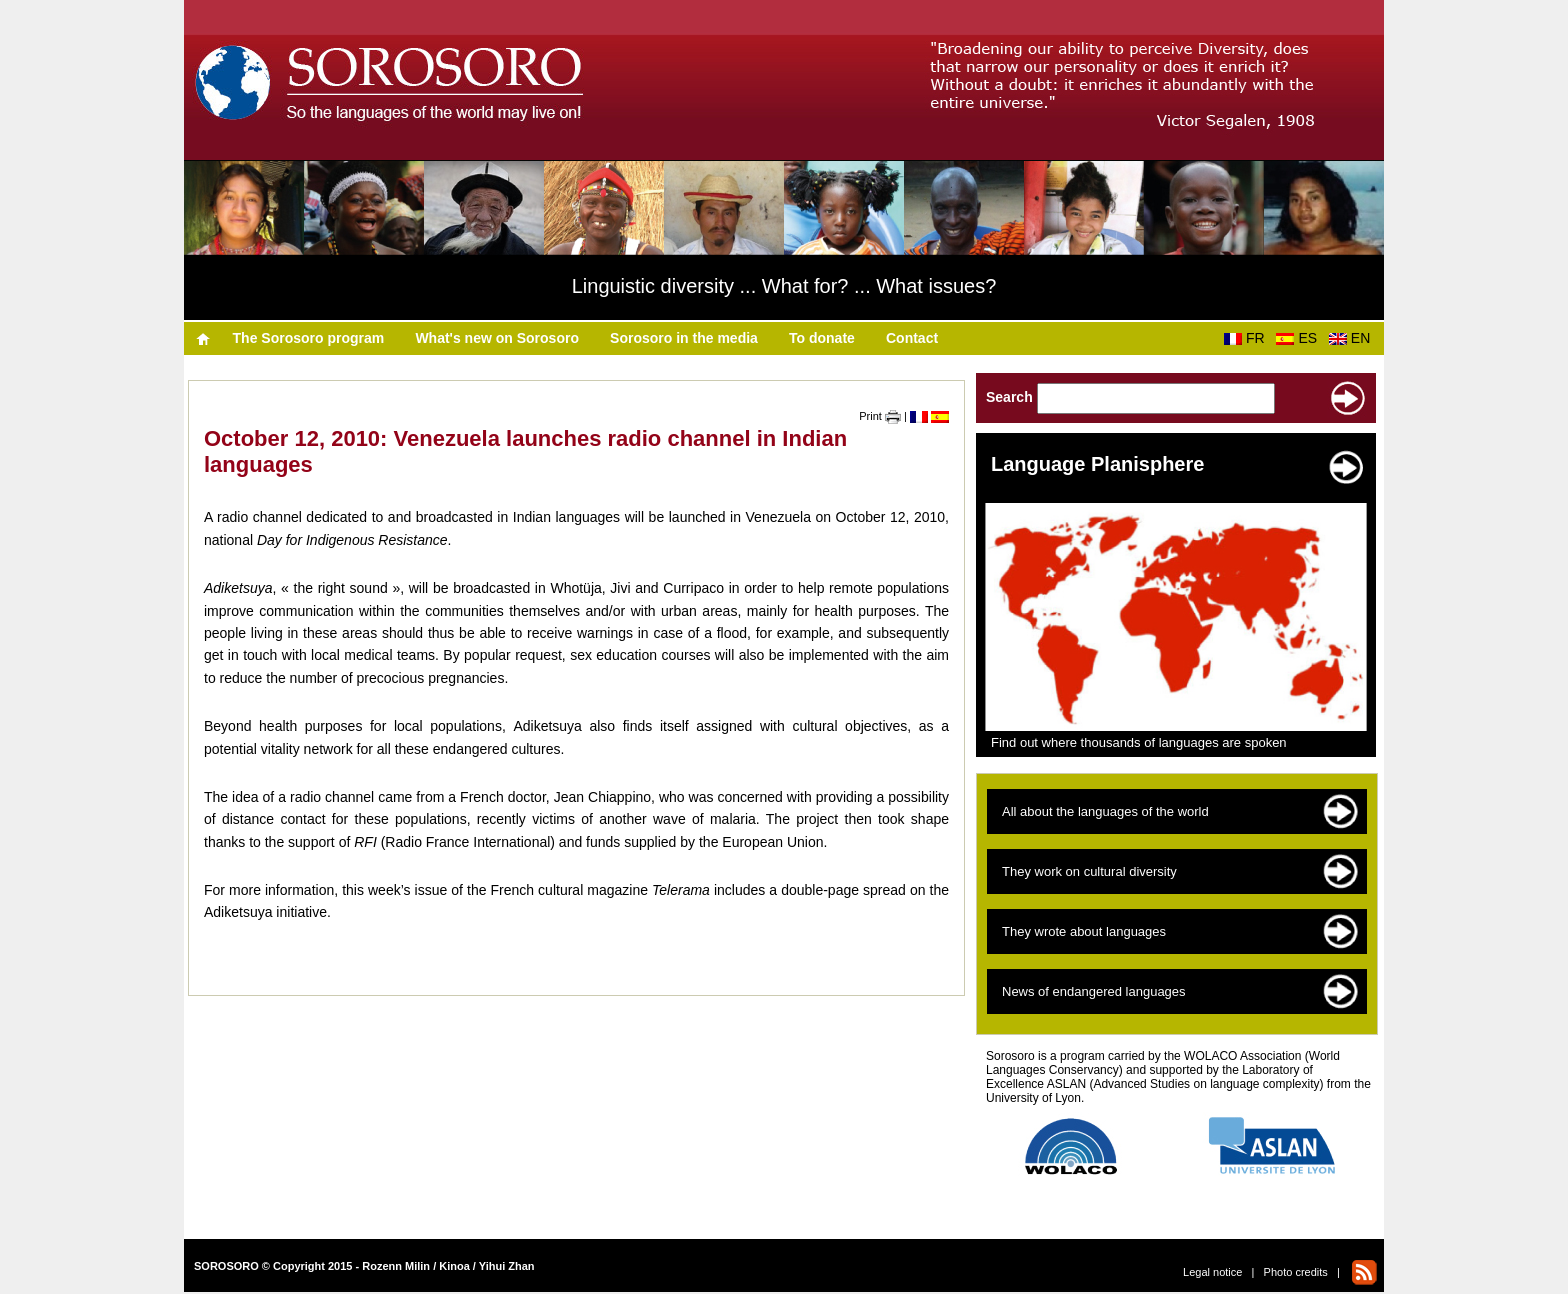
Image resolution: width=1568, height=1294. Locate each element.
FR (1248, 338)
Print (880, 416)
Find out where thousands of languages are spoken (1139, 742)
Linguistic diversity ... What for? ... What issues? (784, 286)
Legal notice (1212, 1272)
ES (1300, 338)
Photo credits (1296, 1272)
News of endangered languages (1094, 991)
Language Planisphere (1097, 464)
